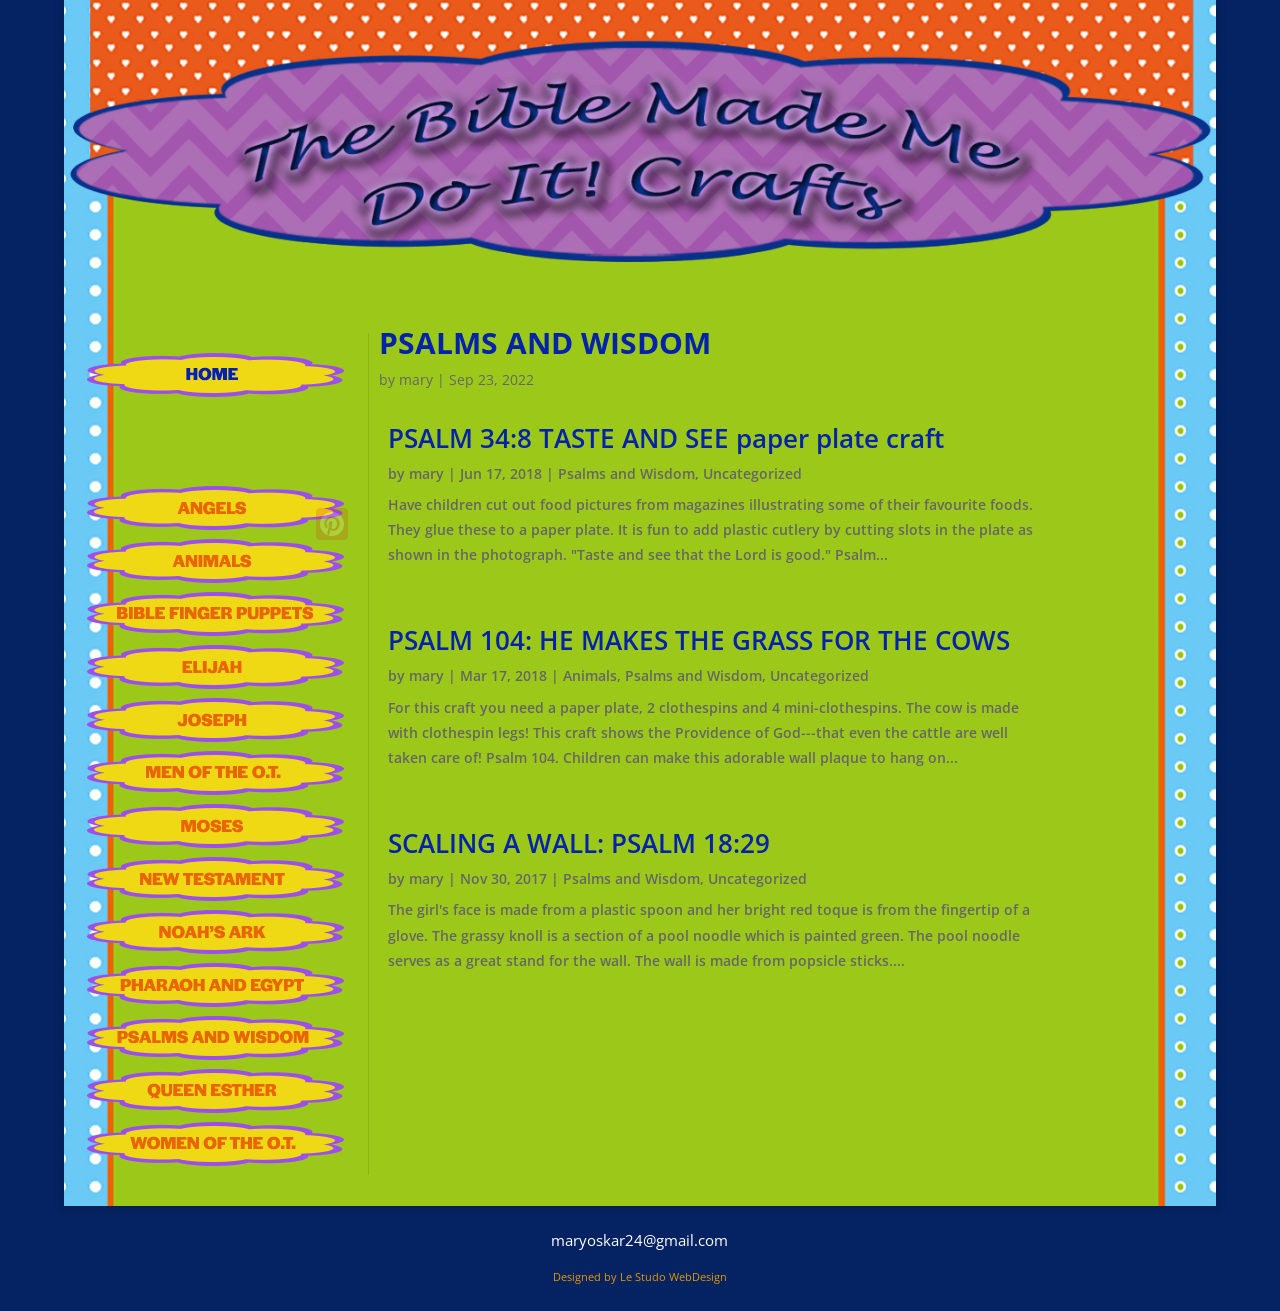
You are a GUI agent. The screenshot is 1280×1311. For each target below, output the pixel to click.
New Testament (215, 879)
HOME (215, 375)
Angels (215, 508)
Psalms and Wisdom (215, 1038)
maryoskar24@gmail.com (639, 1240)
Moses (215, 826)
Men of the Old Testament (215, 773)
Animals (215, 561)
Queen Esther (215, 1091)
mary (416, 379)
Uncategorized (752, 473)
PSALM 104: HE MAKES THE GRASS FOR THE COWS (699, 640)
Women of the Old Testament (215, 1144)
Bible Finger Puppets (215, 614)
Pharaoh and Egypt (215, 985)
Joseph (215, 720)
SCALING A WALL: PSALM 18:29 (579, 843)
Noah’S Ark (215, 932)
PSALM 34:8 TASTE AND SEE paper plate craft (666, 438)
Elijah (215, 667)
